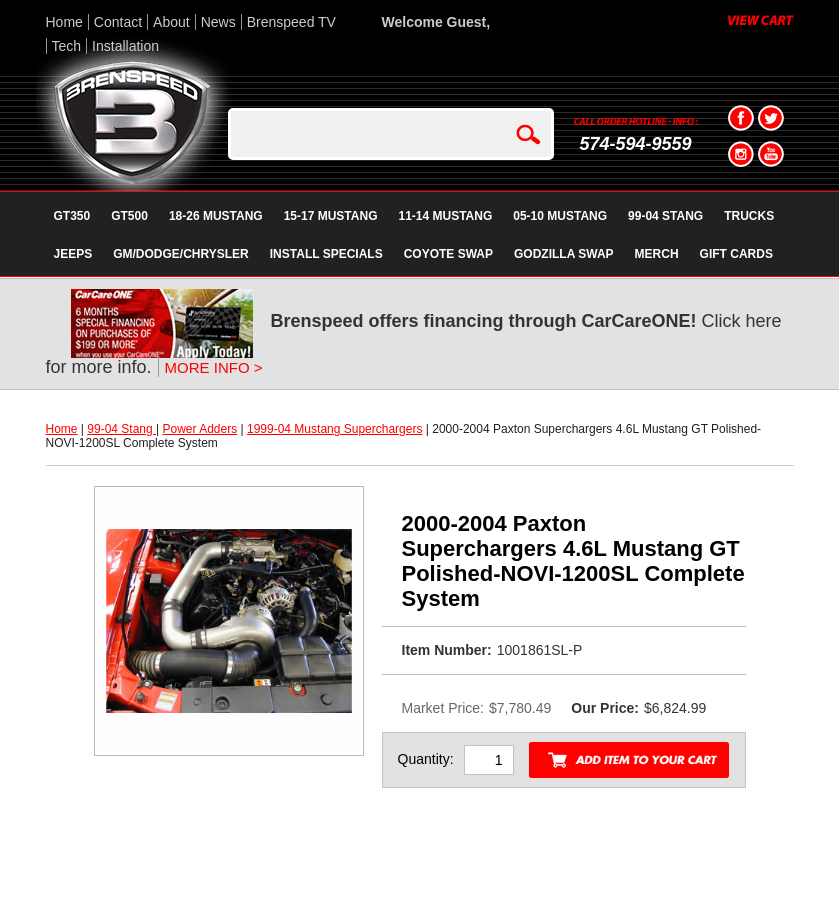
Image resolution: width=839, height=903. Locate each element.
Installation (125, 46)
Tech (67, 46)
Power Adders (199, 429)
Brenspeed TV (291, 22)
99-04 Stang (121, 429)
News (218, 22)
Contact (118, 22)
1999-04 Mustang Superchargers (334, 429)
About (171, 22)
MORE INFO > (214, 367)
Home (64, 22)
